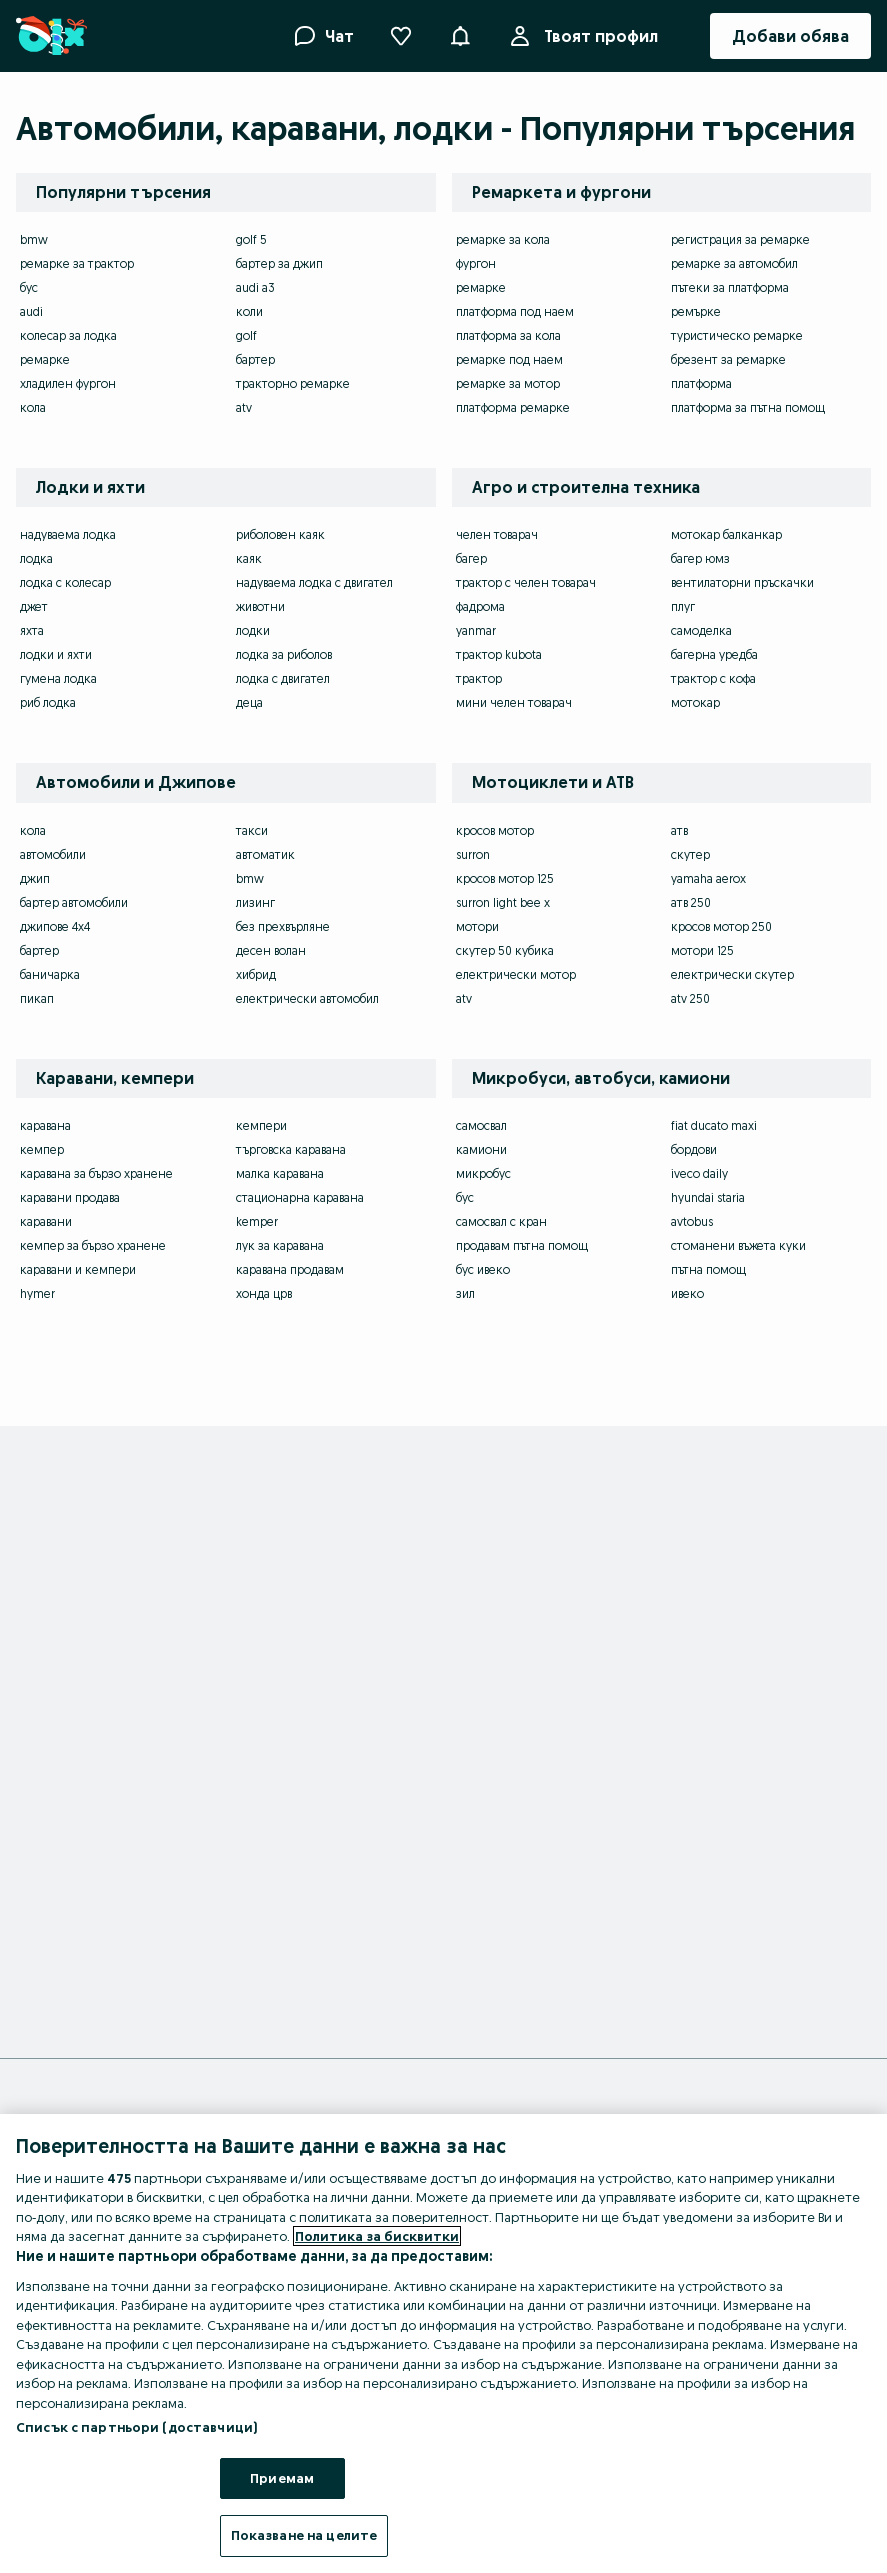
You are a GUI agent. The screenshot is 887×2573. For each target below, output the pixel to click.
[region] (443, 2343)
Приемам (282, 2478)
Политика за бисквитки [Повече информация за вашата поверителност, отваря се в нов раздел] (377, 2236)
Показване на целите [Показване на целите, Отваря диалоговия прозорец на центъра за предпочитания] (304, 2535)
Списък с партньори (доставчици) (136, 2427)
